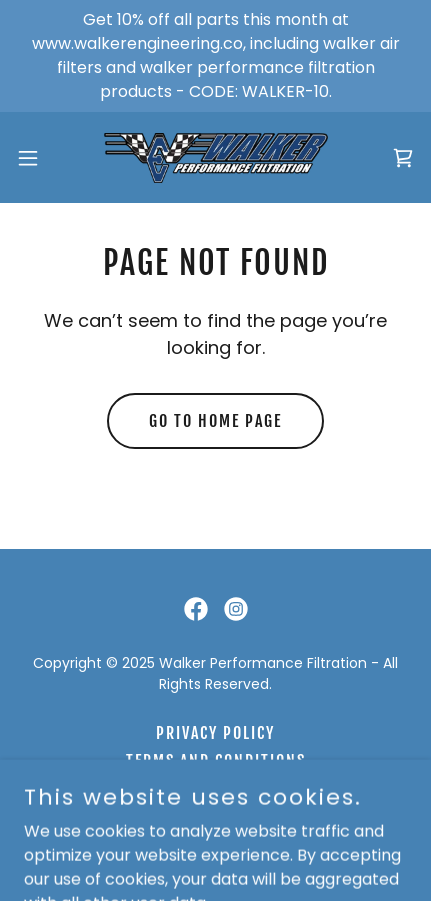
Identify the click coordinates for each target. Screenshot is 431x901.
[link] (216, 157)
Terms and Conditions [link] (216, 761)
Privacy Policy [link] (215, 733)
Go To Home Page (215, 421)
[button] (39, 158)
